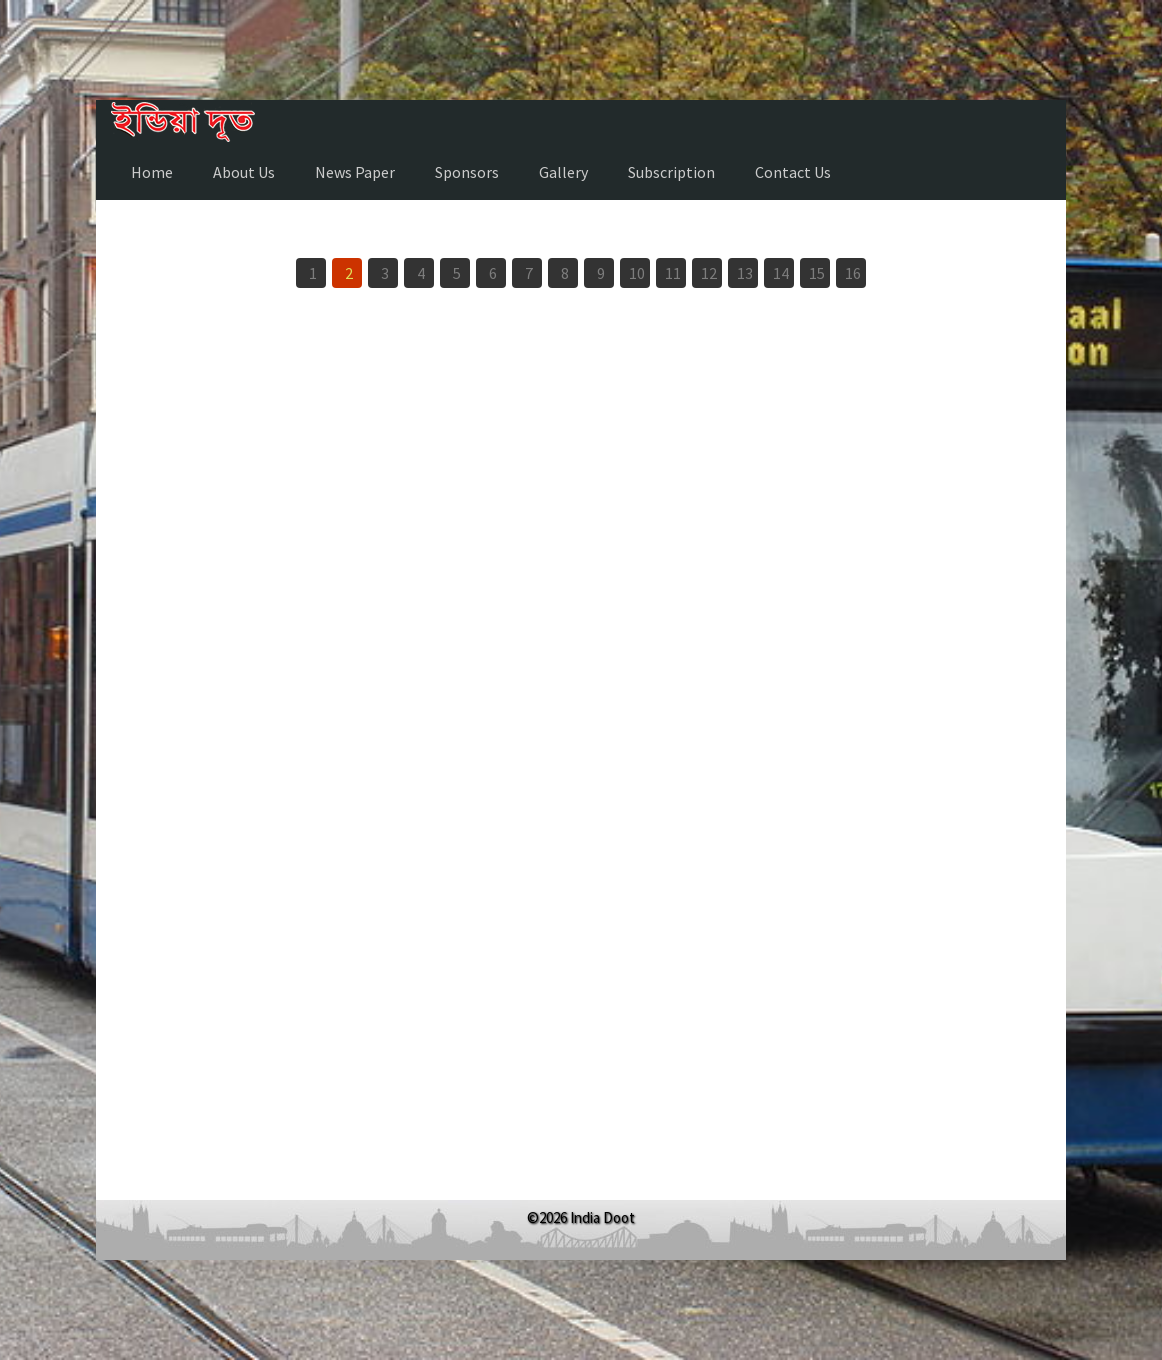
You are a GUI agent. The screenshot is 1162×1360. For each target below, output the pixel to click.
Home (152, 172)
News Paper (355, 172)
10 (637, 273)
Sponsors (467, 172)
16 (853, 273)
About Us (244, 172)
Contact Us (793, 172)
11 (673, 273)
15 (817, 273)
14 (781, 273)
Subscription (671, 172)
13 (745, 273)
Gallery (563, 172)
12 (709, 273)
